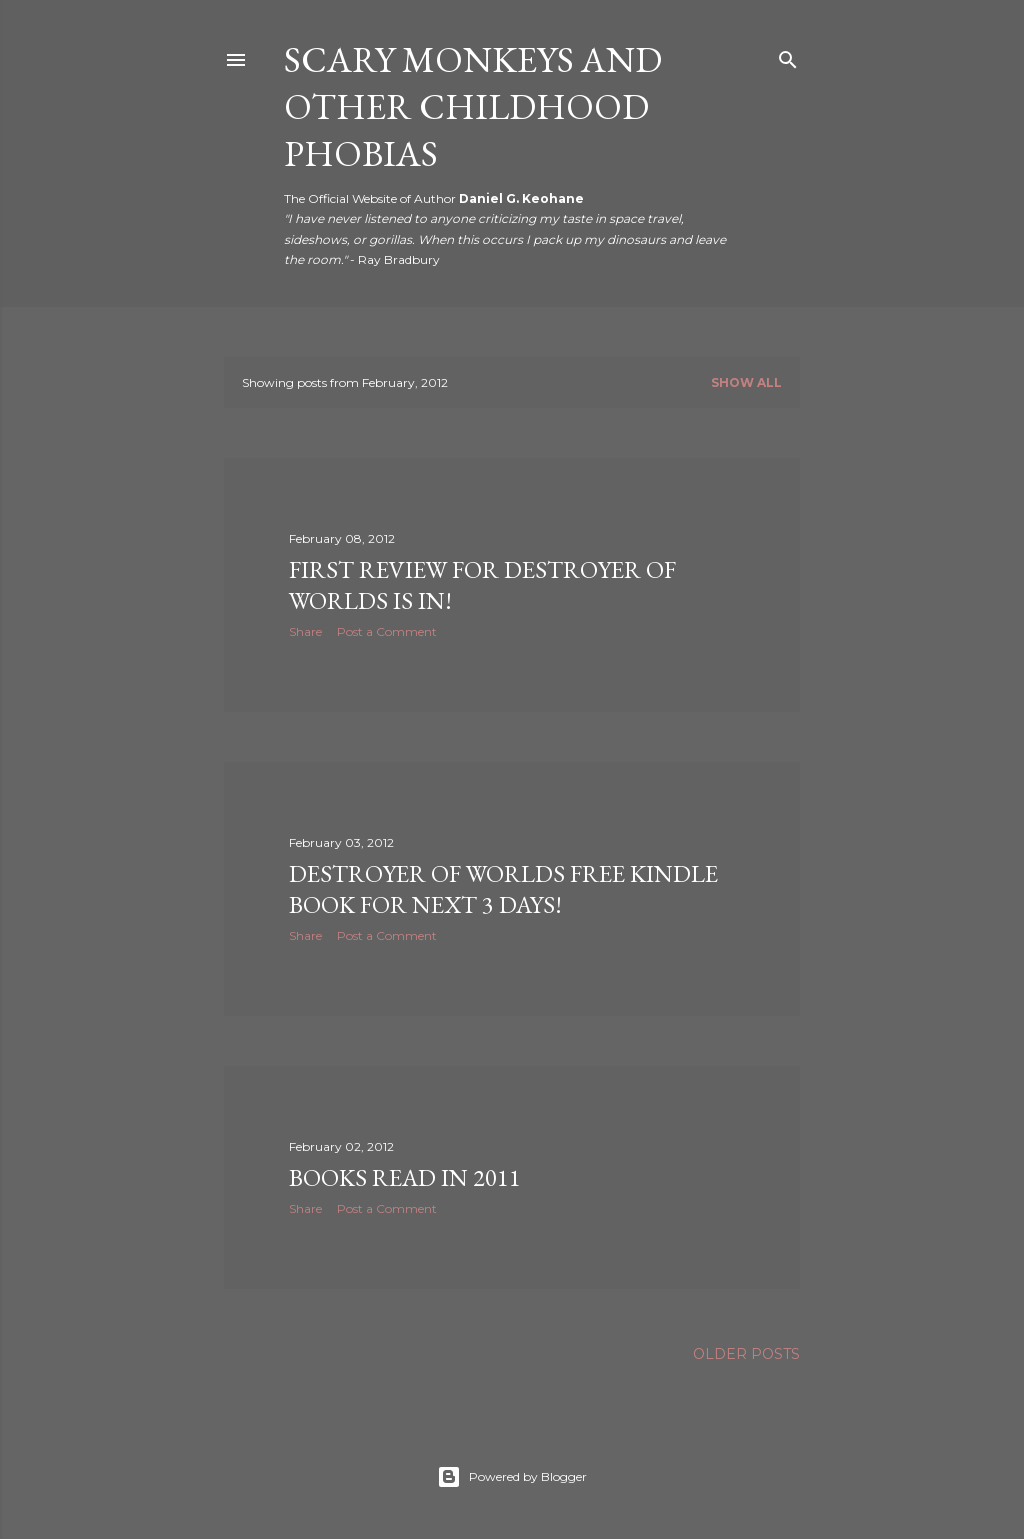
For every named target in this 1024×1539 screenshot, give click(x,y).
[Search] (788, 55)
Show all (746, 382)
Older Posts (746, 1354)
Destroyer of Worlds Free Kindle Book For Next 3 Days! (503, 889)
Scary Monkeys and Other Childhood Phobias (473, 106)
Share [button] (305, 631)
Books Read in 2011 (405, 1177)
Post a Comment (387, 631)
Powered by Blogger (512, 1477)
